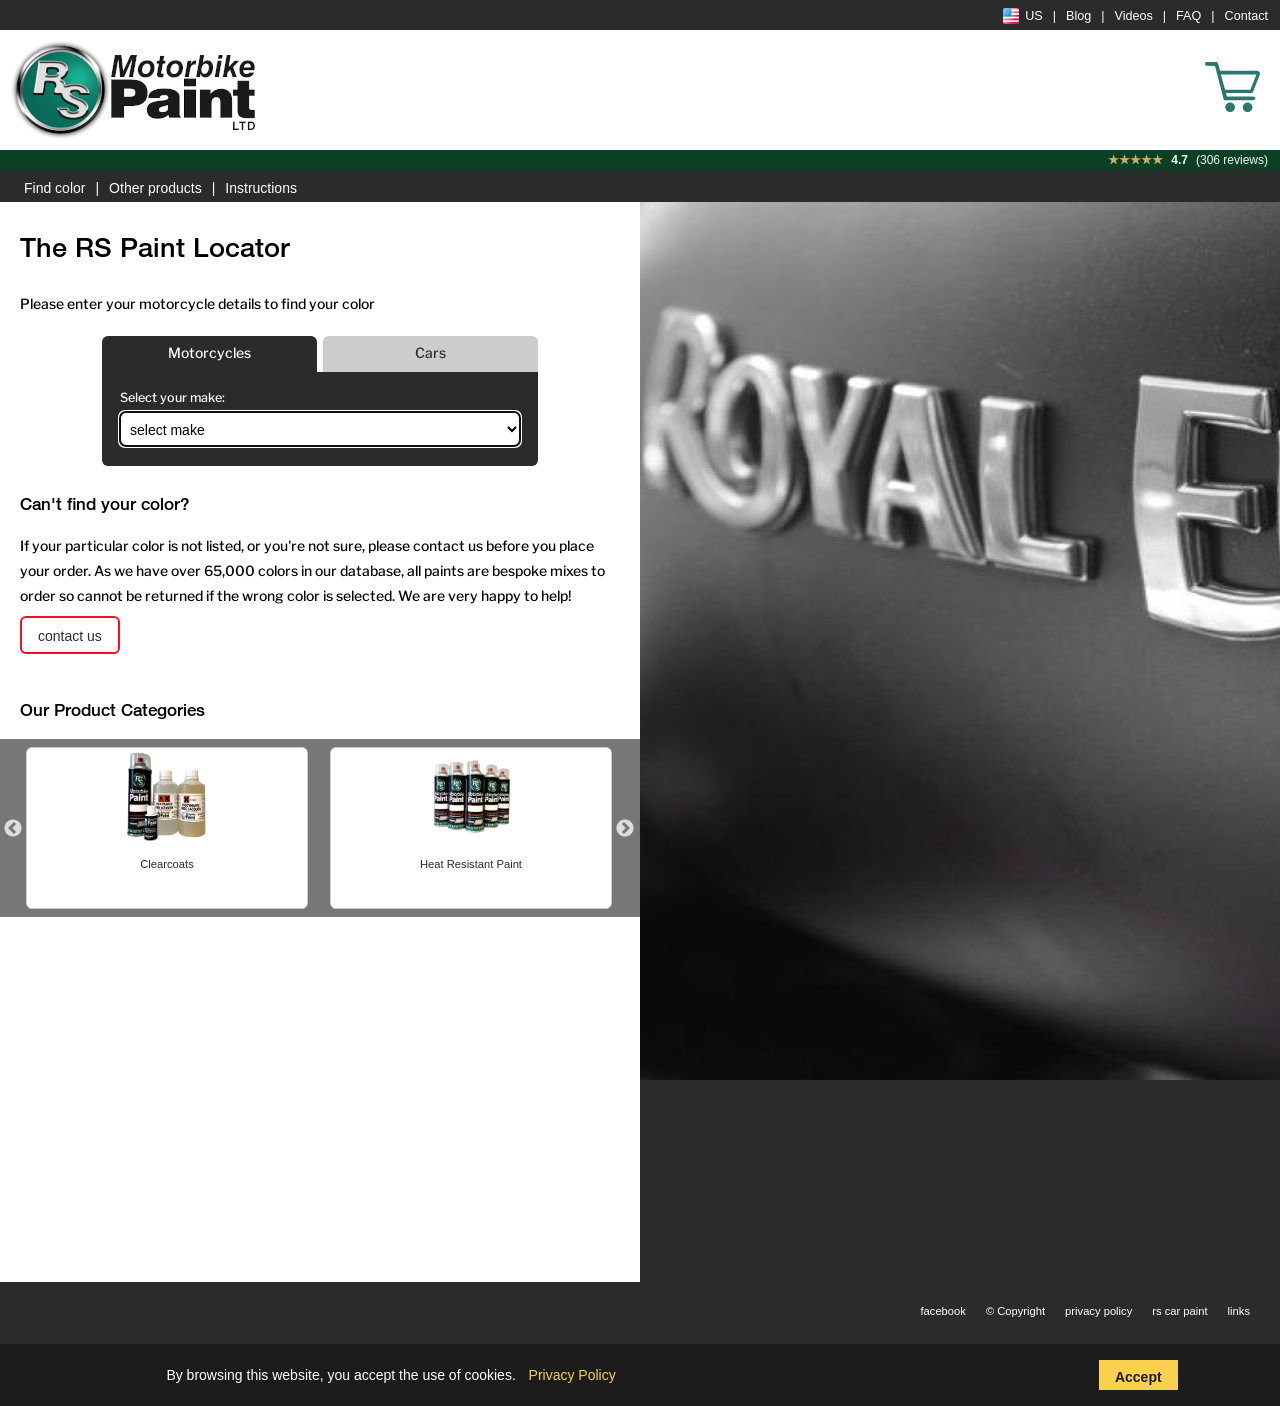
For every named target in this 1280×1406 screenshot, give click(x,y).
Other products (155, 188)
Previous (13, 829)
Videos (1134, 16)
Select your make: (172, 397)
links (1239, 1311)
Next (625, 829)
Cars (430, 352)
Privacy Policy (572, 1375)
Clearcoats (166, 864)
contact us (70, 636)
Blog (1078, 16)
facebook (942, 1311)
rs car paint (1179, 1311)
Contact (1246, 16)
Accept (1138, 1377)
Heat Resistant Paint (471, 864)
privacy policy (1098, 1311)
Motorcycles (209, 352)
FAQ (1188, 16)
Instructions (261, 188)
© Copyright (1015, 1311)
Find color (54, 188)
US (1023, 16)
